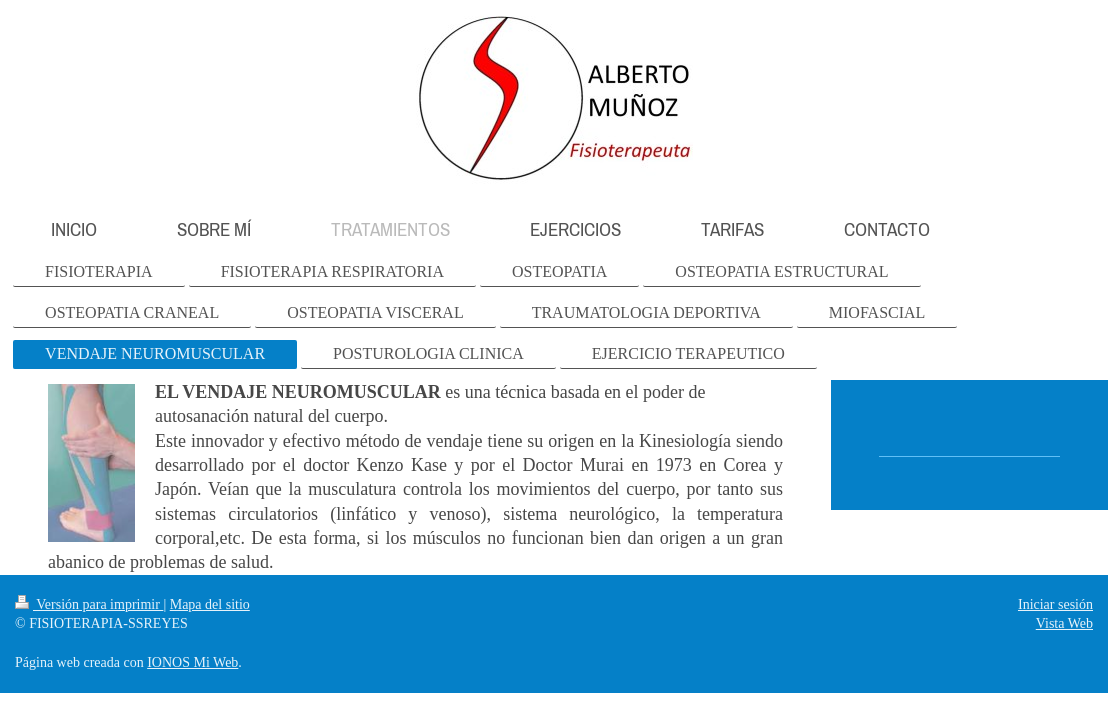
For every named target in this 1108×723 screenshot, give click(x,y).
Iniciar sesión (1055, 604)
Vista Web (1064, 623)
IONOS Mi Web (192, 662)
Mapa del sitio (210, 604)
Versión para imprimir (89, 604)
